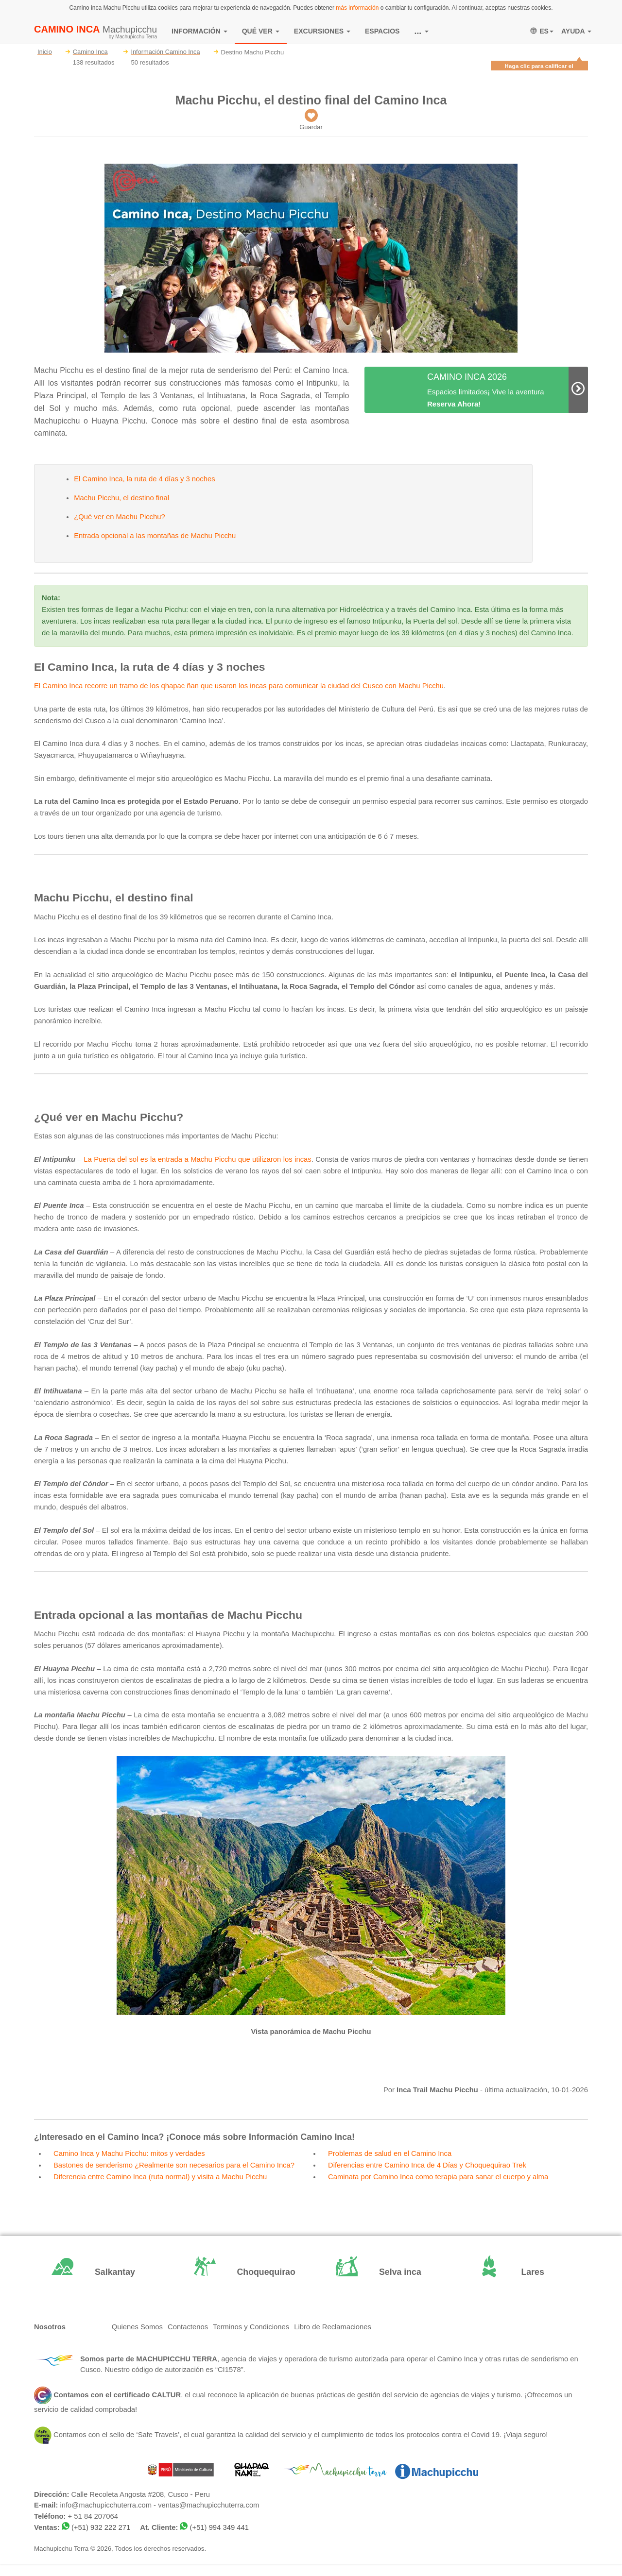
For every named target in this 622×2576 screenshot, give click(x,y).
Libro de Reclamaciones (332, 2327)
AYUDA (576, 31)
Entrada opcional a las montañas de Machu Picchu (155, 536)
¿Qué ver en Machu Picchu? (119, 517)
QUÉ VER (260, 31)
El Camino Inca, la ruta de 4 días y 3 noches (144, 479)
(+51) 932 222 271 (100, 2527)
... (422, 31)
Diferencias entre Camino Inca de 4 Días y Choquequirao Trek (427, 2165)
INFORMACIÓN (199, 31)
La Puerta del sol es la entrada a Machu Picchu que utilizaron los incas (196, 1159)
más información (357, 7)
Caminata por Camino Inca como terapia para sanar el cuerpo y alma (438, 2177)
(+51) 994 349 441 (219, 2527)
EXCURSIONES (322, 31)
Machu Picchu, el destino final (121, 498)
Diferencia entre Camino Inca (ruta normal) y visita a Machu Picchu (160, 2177)
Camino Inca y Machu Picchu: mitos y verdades (129, 2153)
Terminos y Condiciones (251, 2327)
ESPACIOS (382, 31)
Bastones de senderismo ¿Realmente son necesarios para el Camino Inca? (173, 2165)
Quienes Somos (137, 2327)
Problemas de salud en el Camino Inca (389, 2153)
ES (541, 31)
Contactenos (188, 2327)
